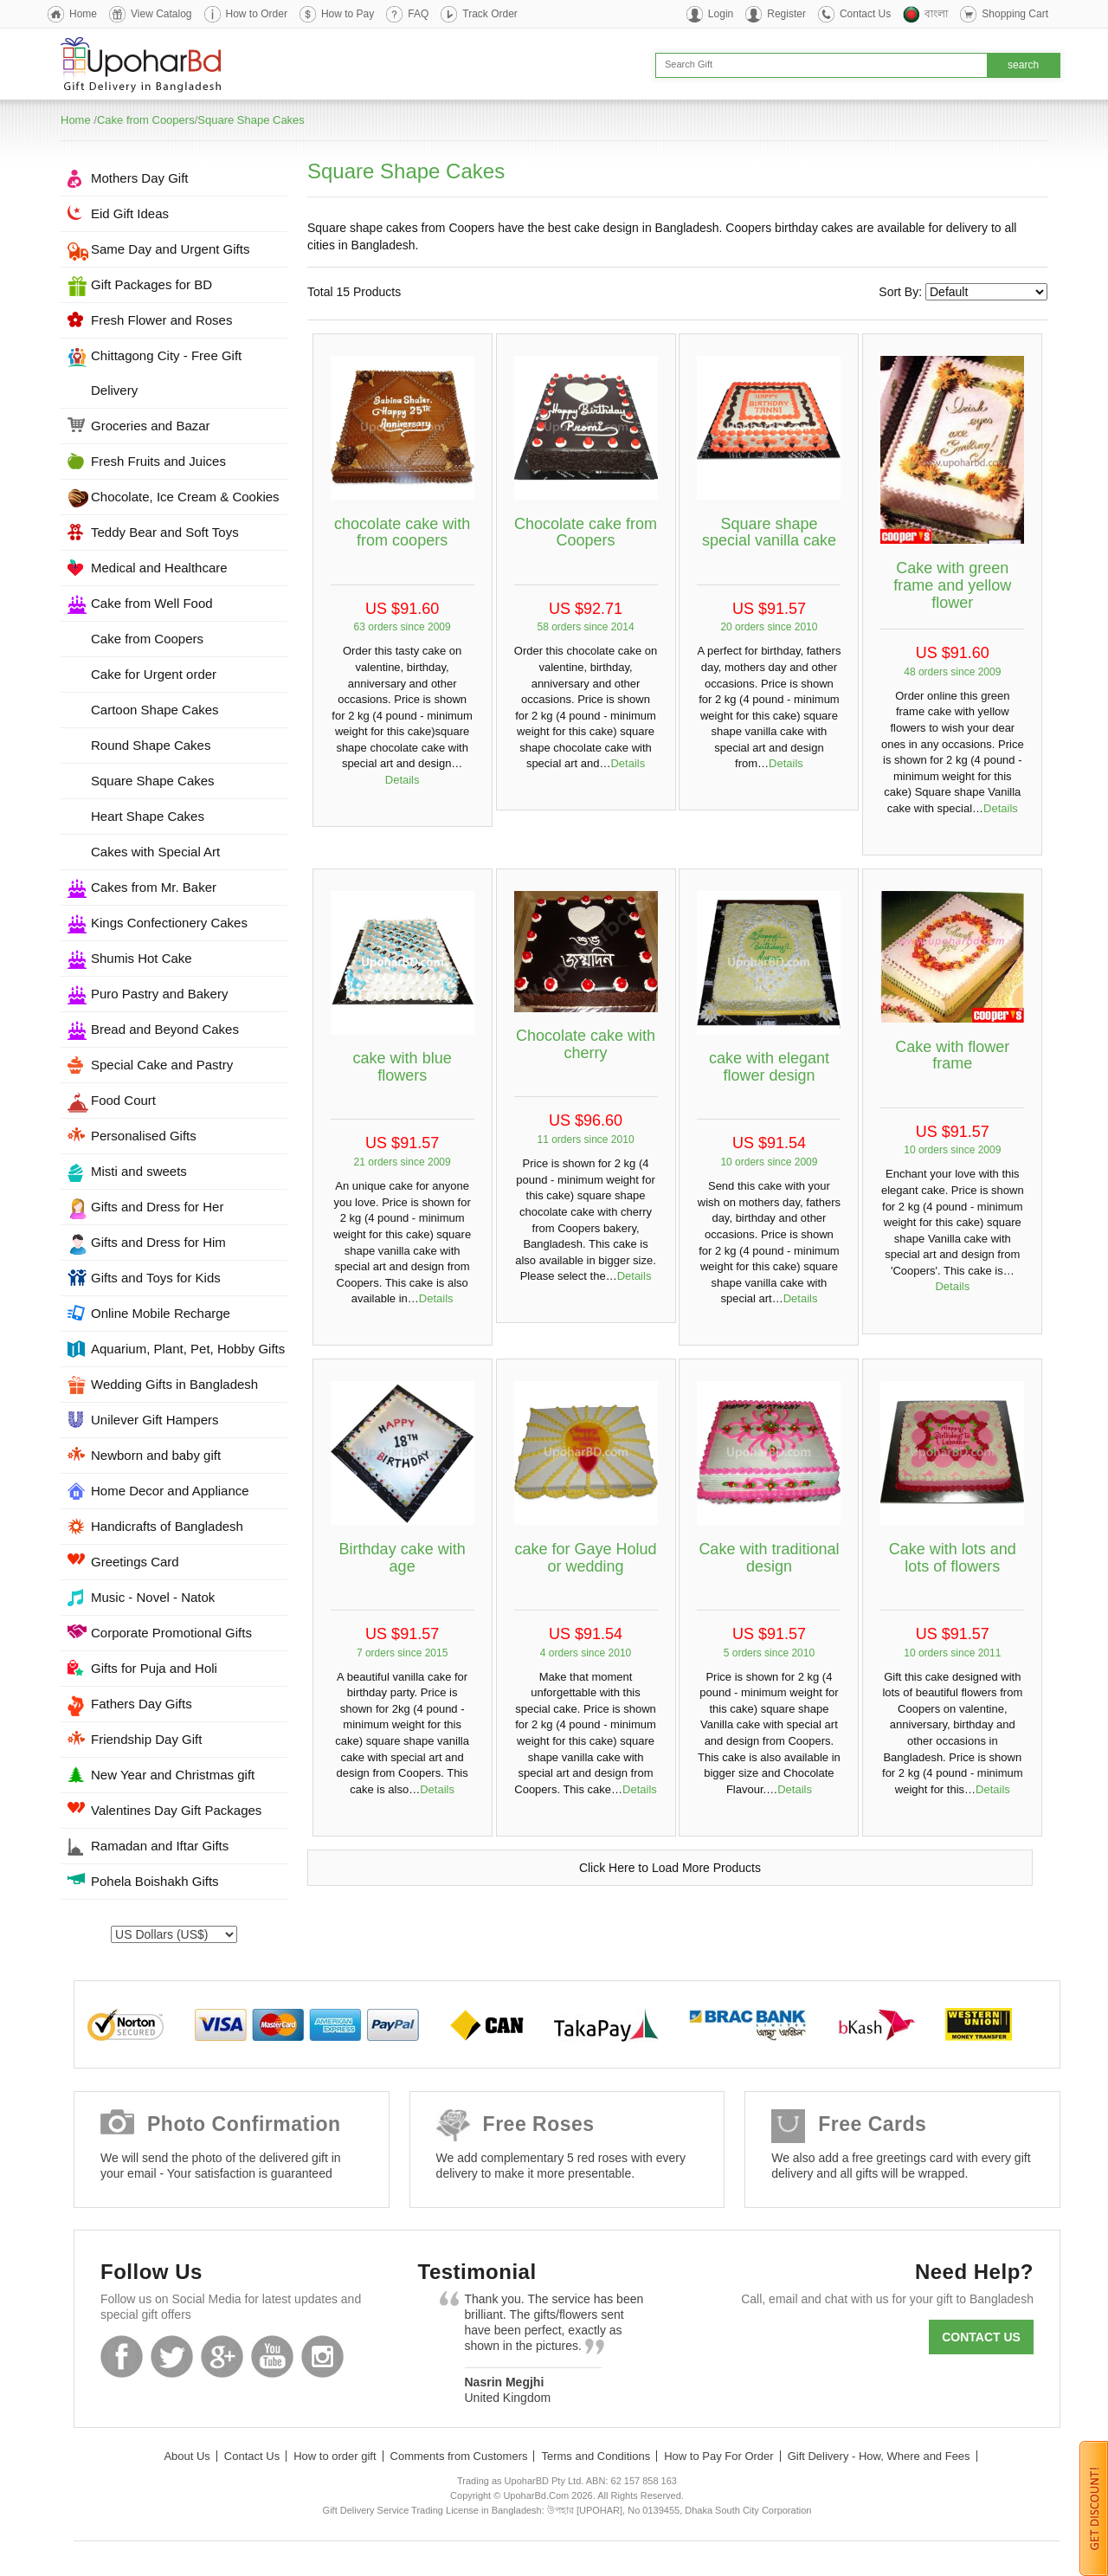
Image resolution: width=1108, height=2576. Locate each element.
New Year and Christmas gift (172, 1774)
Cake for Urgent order (153, 674)
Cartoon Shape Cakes (155, 709)
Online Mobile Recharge (160, 1313)
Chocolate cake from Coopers (585, 532)
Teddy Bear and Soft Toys (165, 532)
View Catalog (161, 14)
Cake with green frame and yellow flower (952, 585)
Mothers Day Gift (140, 178)
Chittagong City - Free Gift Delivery (166, 372)
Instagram (322, 2356)
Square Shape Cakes (251, 119)
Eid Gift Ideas (130, 213)
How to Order (256, 14)
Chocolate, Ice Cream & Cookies (185, 496)
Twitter (172, 2356)
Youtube (272, 2356)
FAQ (418, 14)
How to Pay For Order (718, 2456)
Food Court (123, 1100)
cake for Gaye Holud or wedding (585, 1557)
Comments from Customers (459, 2456)
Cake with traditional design (769, 1557)
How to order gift (334, 2456)
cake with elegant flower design (769, 1066)
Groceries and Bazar (150, 425)
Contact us (981, 2337)
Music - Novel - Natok (153, 1597)
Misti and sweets (139, 1171)
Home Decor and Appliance (170, 1490)
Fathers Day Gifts (141, 1703)
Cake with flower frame (952, 1055)
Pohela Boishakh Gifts (155, 1881)
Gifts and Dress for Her (157, 1206)
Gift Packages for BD (151, 284)
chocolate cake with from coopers (402, 532)
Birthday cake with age (402, 1557)
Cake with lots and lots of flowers (952, 1557)
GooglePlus (222, 2356)
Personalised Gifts (143, 1135)
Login (720, 14)
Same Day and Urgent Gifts (170, 249)
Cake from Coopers (146, 119)
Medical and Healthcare (159, 567)
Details (402, 779)
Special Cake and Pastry (162, 1064)
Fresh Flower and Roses (161, 320)
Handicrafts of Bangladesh (167, 1526)
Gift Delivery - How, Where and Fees (879, 2456)
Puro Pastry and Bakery (159, 993)
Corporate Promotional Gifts (171, 1632)
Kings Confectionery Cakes (169, 922)
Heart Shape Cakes (147, 816)
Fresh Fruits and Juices (158, 461)
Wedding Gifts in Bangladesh (174, 1384)
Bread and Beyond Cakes (165, 1029)
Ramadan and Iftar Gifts (160, 1845)
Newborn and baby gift (156, 1455)
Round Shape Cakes (150, 745)
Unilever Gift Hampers (155, 1419)
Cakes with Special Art (155, 851)
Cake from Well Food (152, 603)
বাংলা (936, 14)
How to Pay (347, 14)
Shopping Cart (1015, 14)
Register (786, 14)
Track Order (490, 14)
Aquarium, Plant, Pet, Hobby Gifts (188, 1348)
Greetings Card (135, 1561)
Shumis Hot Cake (141, 958)
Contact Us (865, 14)
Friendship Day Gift (146, 1739)
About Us (186, 2456)
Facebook (121, 2356)
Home (83, 14)
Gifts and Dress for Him (158, 1242)
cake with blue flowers (402, 1066)
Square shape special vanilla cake (769, 532)
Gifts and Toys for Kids (156, 1277)
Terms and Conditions (595, 2456)
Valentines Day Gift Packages (176, 1810)
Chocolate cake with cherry (585, 1044)
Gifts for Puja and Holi (154, 1668)
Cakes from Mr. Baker (153, 887)
